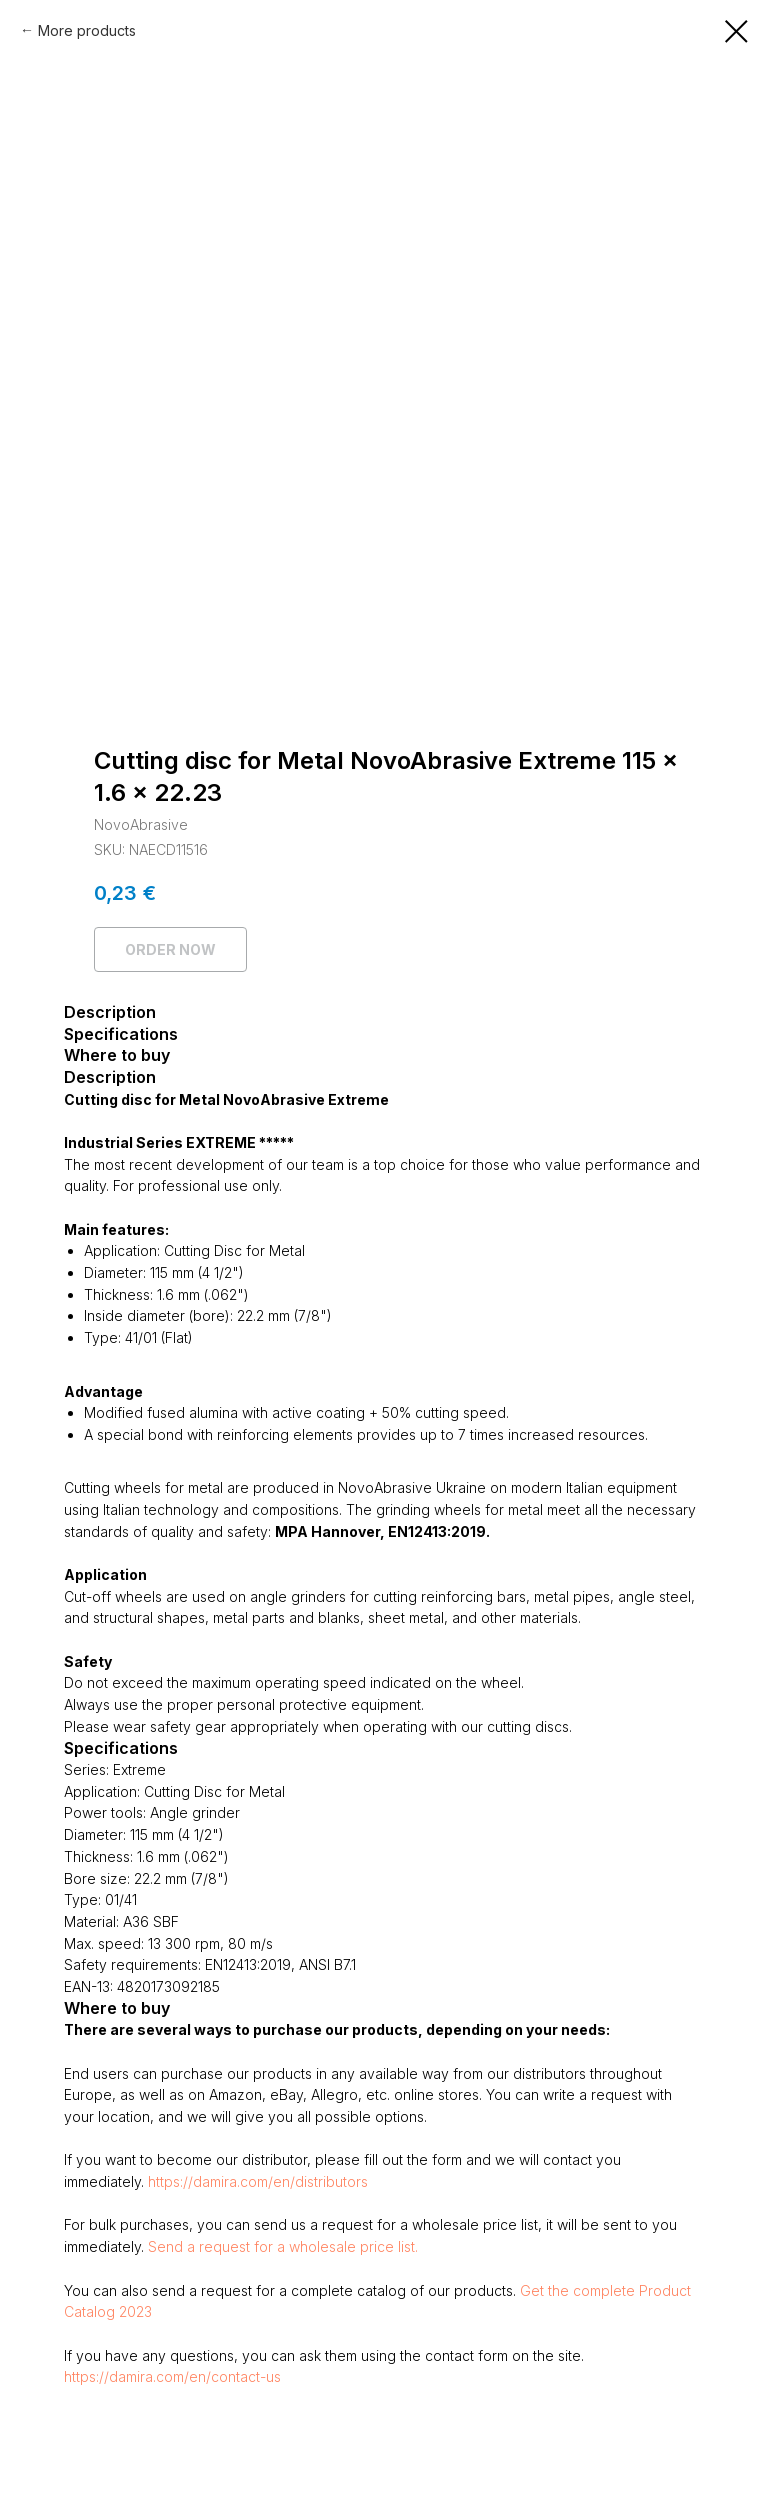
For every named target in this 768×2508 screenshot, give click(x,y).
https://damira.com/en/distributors (258, 2181)
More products (87, 30)
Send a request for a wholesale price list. (283, 2246)
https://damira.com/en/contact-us (172, 2376)
